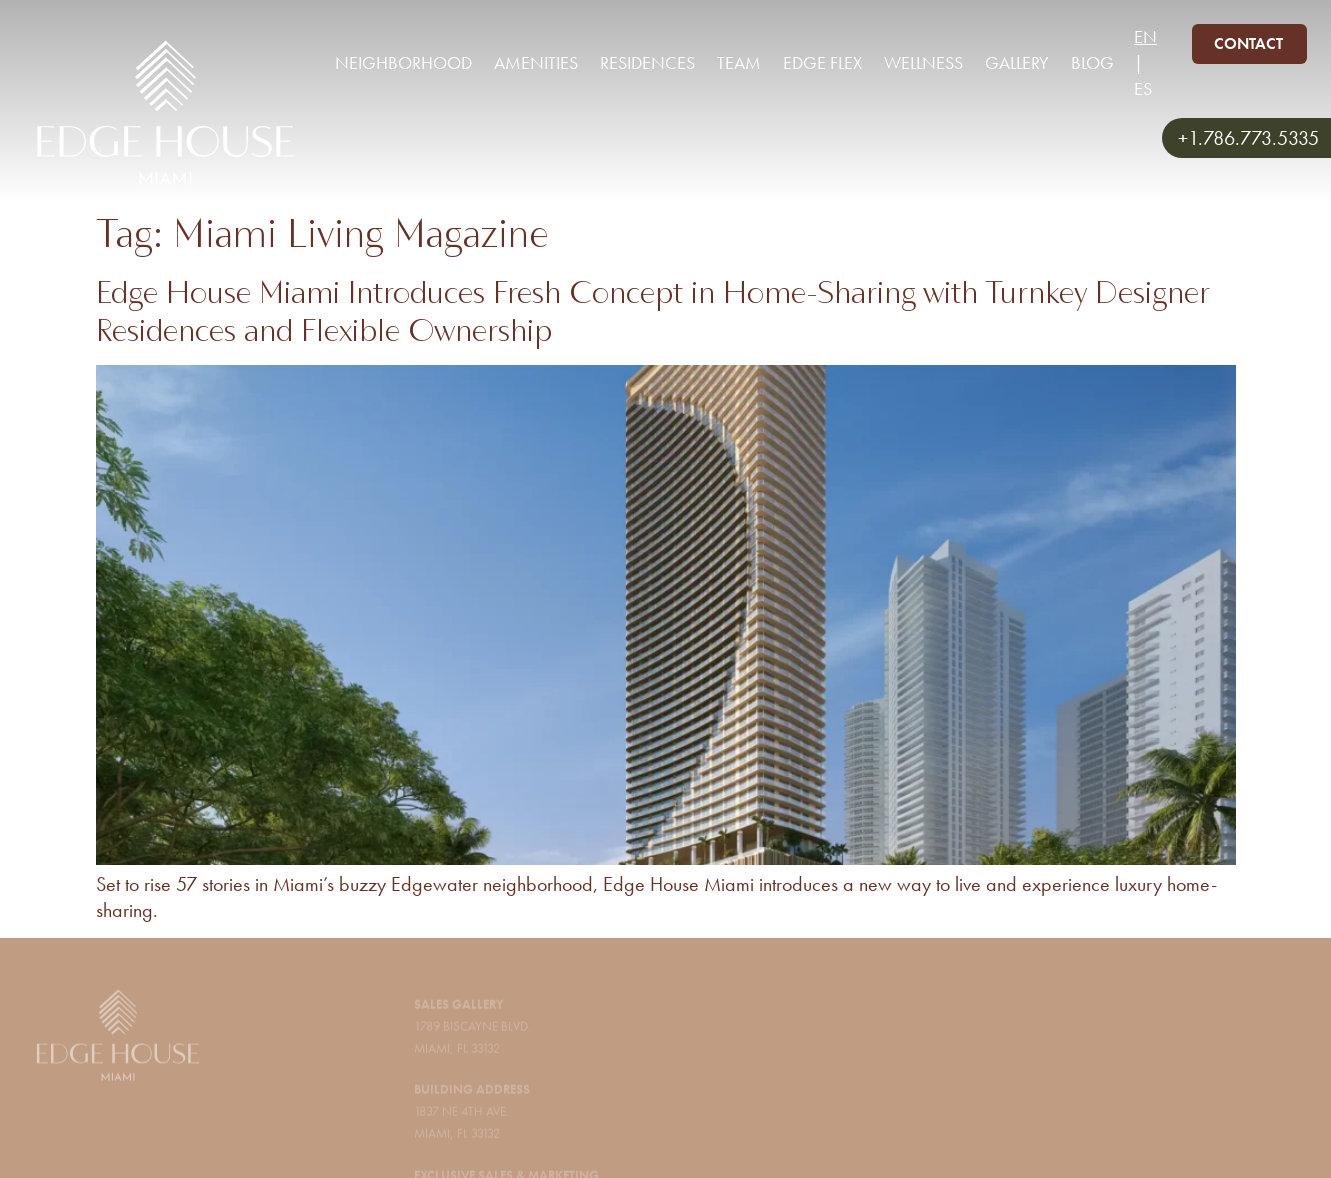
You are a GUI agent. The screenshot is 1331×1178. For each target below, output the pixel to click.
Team (739, 62)
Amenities (536, 62)
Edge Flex (822, 62)
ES (1143, 88)
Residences (647, 62)
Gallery (1017, 62)
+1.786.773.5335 (1248, 138)
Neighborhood (403, 62)
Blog (1092, 62)
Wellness (923, 62)
